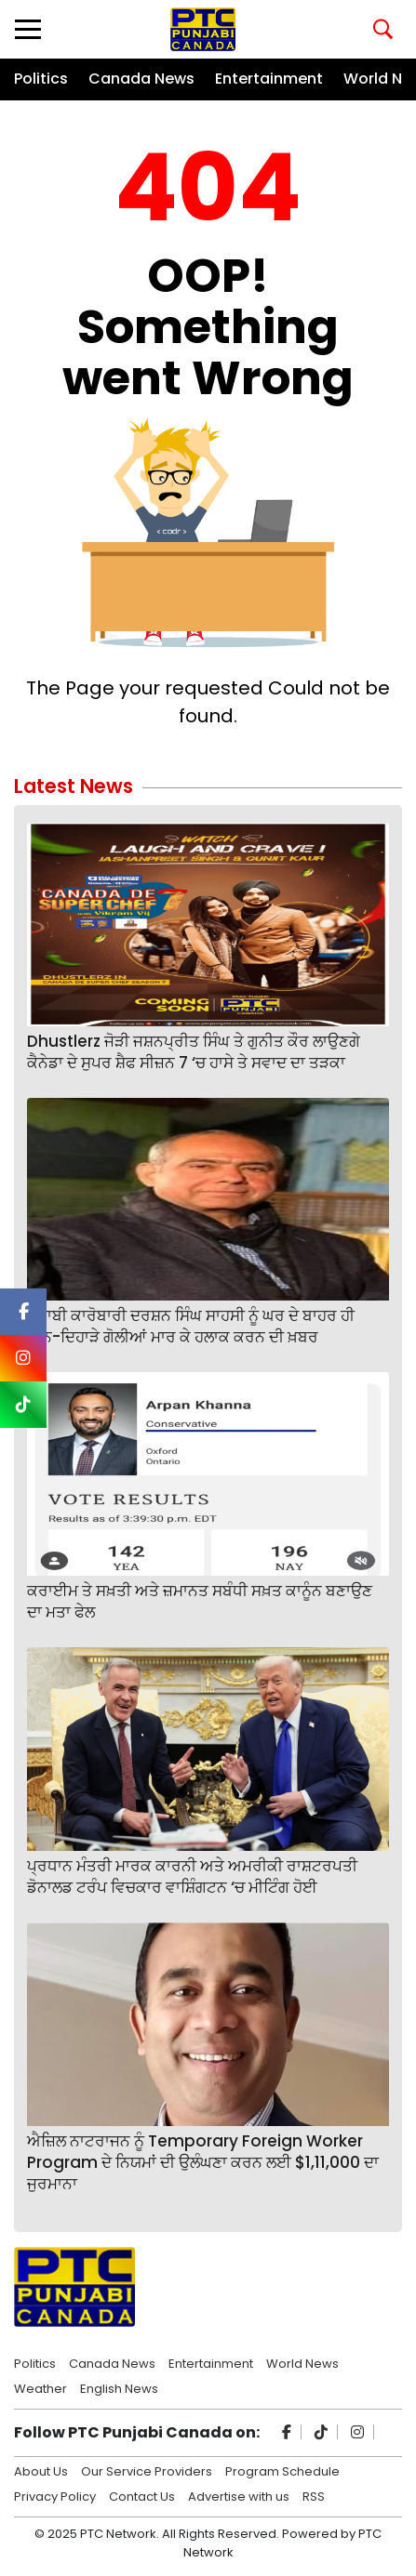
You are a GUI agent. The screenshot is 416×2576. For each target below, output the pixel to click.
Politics (41, 78)
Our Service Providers (146, 2470)
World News (302, 2362)
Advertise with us (238, 2495)
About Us (41, 2470)
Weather (40, 2387)
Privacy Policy (55, 2495)
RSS (313, 2495)
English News (119, 2387)
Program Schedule (282, 2470)
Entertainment (269, 78)
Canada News (141, 78)
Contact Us (142, 2495)
